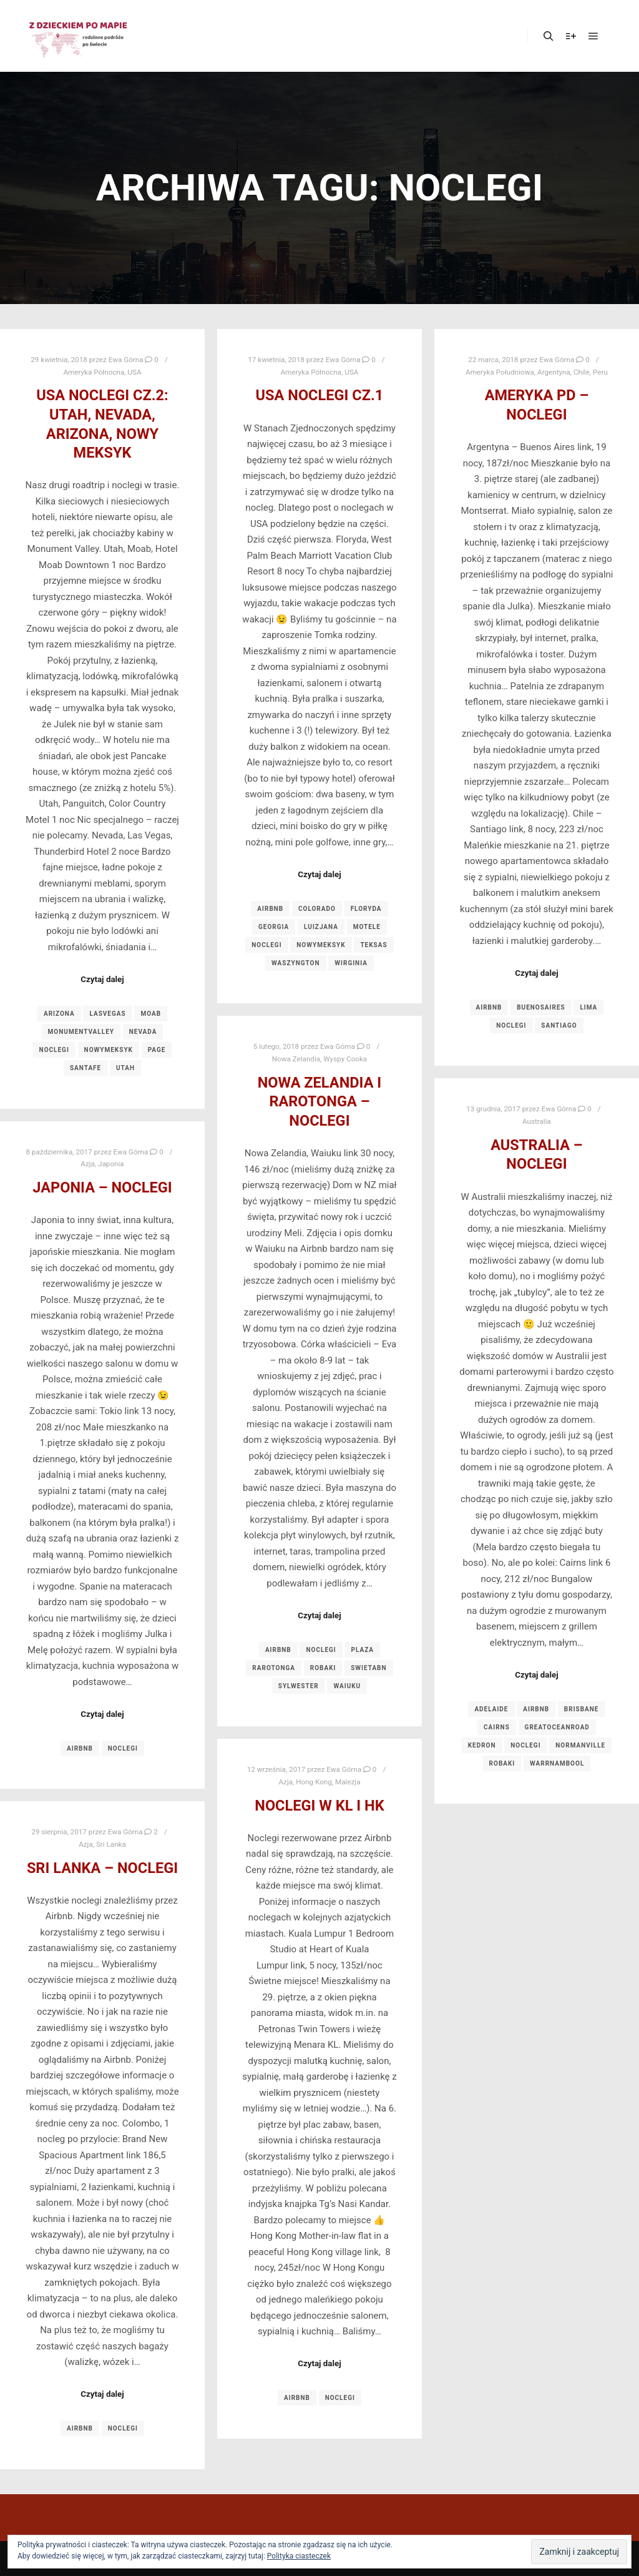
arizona (59, 1013)
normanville (580, 1745)
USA (134, 372)
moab (150, 1013)
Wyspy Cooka (345, 1058)
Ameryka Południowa (500, 372)
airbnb (270, 908)
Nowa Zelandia (296, 1058)
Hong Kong (314, 1781)
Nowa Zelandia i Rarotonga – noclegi (320, 1101)
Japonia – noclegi (102, 1187)
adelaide (491, 1709)
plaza (362, 1649)
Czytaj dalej (102, 979)
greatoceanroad (557, 1727)
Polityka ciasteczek (299, 2556)
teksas (373, 944)
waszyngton (295, 963)
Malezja (347, 1781)
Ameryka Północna (93, 372)
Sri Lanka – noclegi (102, 1868)
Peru (600, 372)
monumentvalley (81, 1031)
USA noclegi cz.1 (320, 395)
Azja (87, 1163)
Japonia (111, 1163)
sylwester (298, 1686)
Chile (581, 372)
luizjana (321, 926)
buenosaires (541, 1007)
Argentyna (553, 372)
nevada (143, 1031)
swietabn (368, 1667)
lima (588, 1007)
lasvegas (107, 1013)
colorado (317, 908)
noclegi (54, 1049)
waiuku (347, 1686)
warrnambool (557, 1763)
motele (367, 926)
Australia (536, 1121)
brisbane (581, 1709)
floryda (366, 908)
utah (125, 1067)
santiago (559, 1025)
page (157, 1049)
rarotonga (273, 1667)
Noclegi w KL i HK (319, 1805)
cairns (497, 1727)
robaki (323, 1667)
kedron (482, 1745)
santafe (85, 1067)
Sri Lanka (111, 1844)
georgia (273, 926)
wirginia (351, 963)
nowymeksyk (108, 1049)
